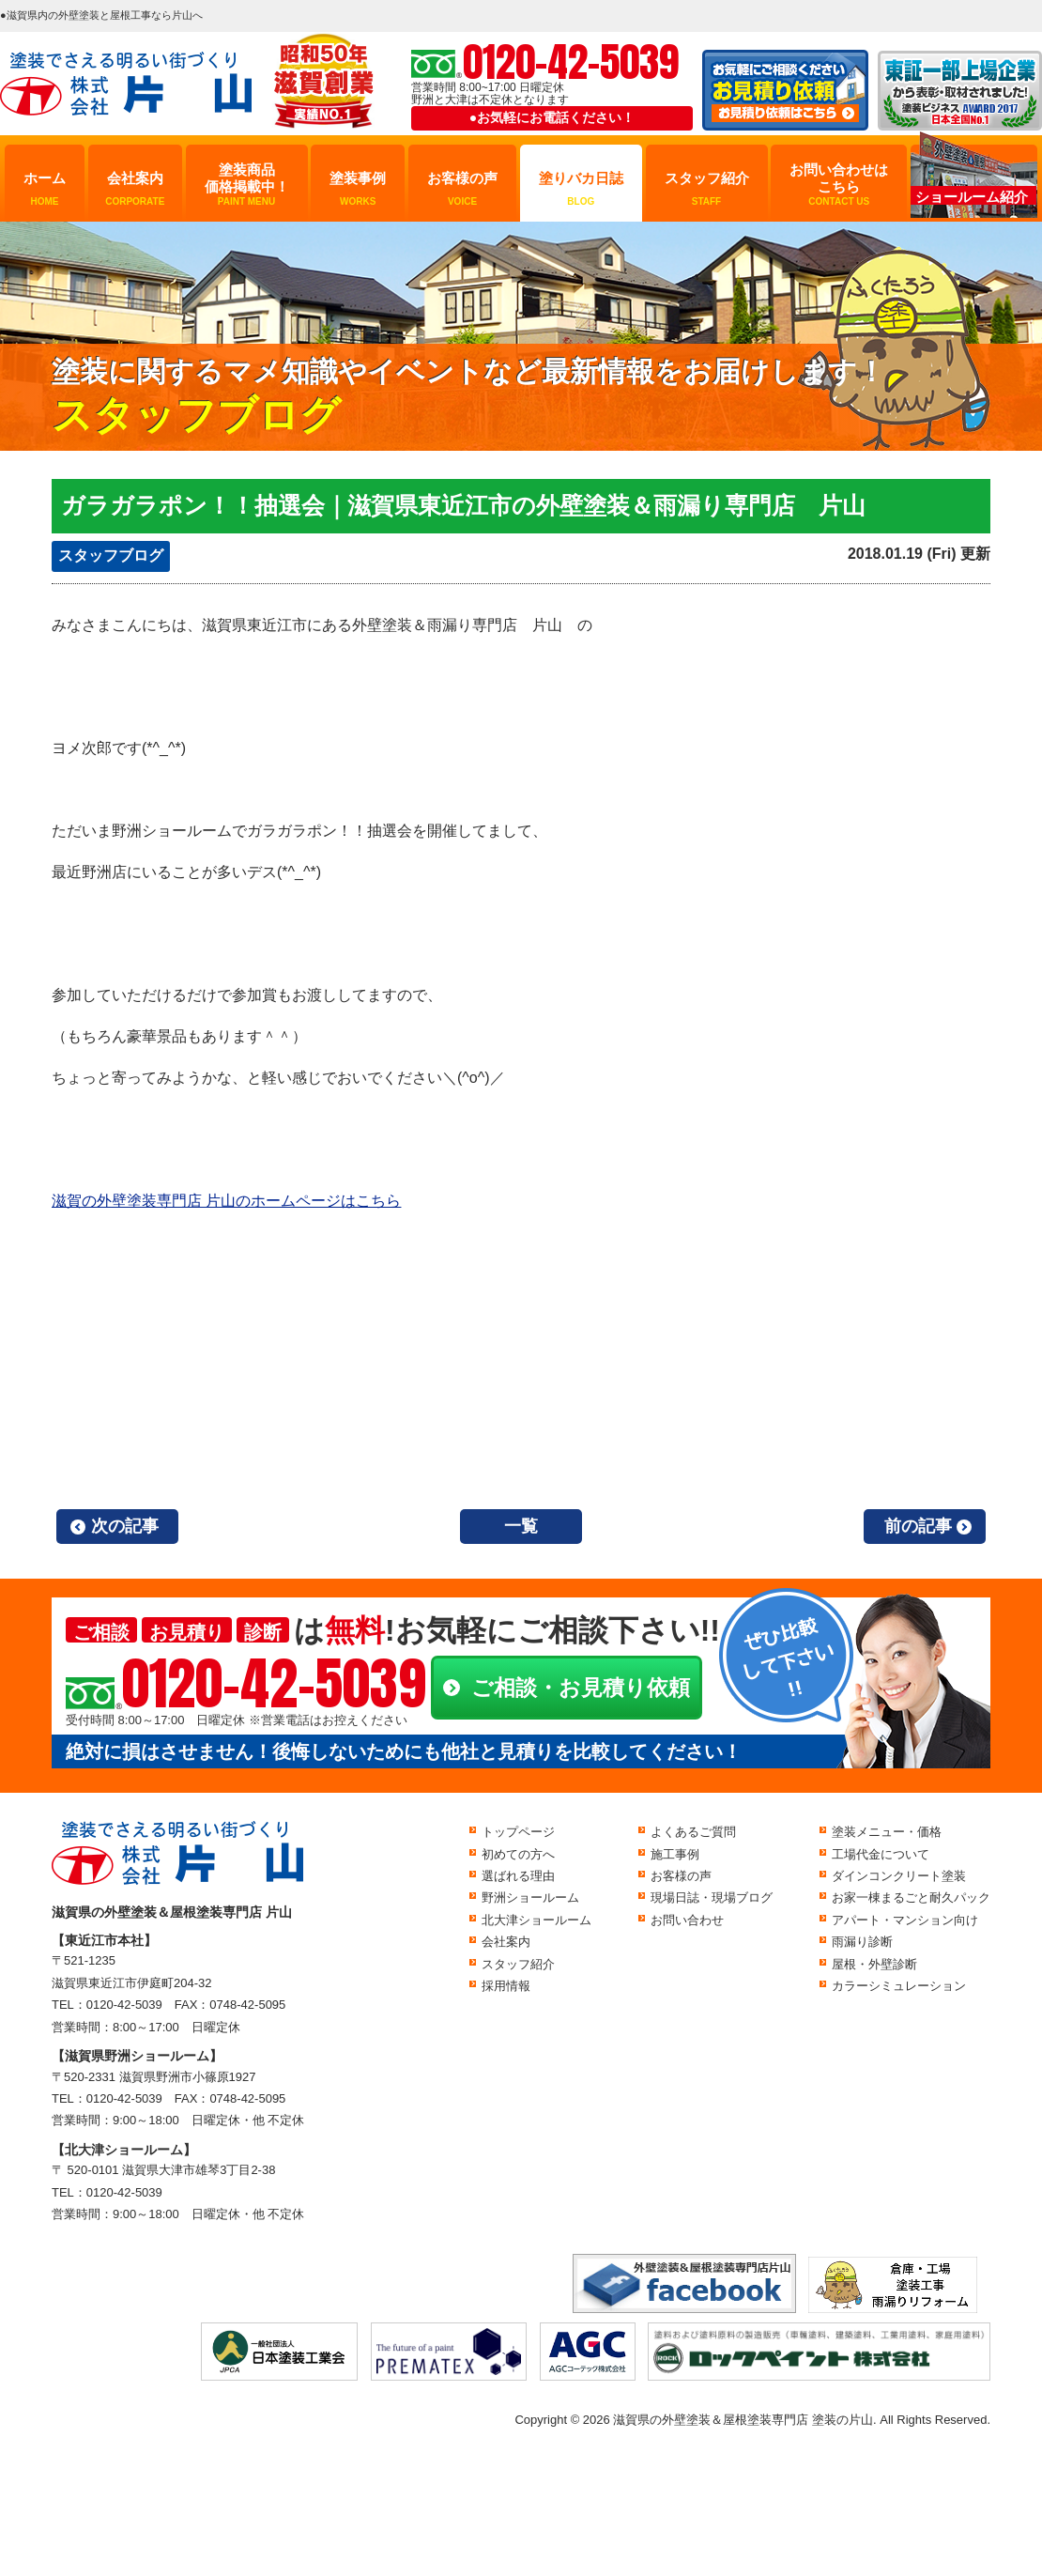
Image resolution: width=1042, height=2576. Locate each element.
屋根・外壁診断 (874, 1964)
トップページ (518, 1832)
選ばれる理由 (518, 1876)
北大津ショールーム (536, 1920)
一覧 (521, 1526)
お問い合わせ (687, 1920)
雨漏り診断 (862, 1942)
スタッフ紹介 (707, 189)
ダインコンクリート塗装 (899, 1876)
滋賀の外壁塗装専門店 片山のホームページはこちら (226, 1201)
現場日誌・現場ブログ (712, 1897)
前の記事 (918, 1526)
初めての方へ (518, 1854)
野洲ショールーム (530, 1897)
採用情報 (506, 1986)
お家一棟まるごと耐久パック (911, 1897)
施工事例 (675, 1854)
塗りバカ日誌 (581, 189)
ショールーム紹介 (971, 197)
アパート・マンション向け (905, 1920)
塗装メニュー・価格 (887, 1832)
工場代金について (880, 1854)
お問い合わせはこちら (839, 185)
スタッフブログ (110, 555)
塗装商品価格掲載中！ (247, 185)
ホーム (44, 189)
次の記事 (125, 1526)
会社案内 (135, 189)
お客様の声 (462, 189)
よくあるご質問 (693, 1832)
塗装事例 (358, 189)
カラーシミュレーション (899, 1986)
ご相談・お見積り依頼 (580, 1687)
